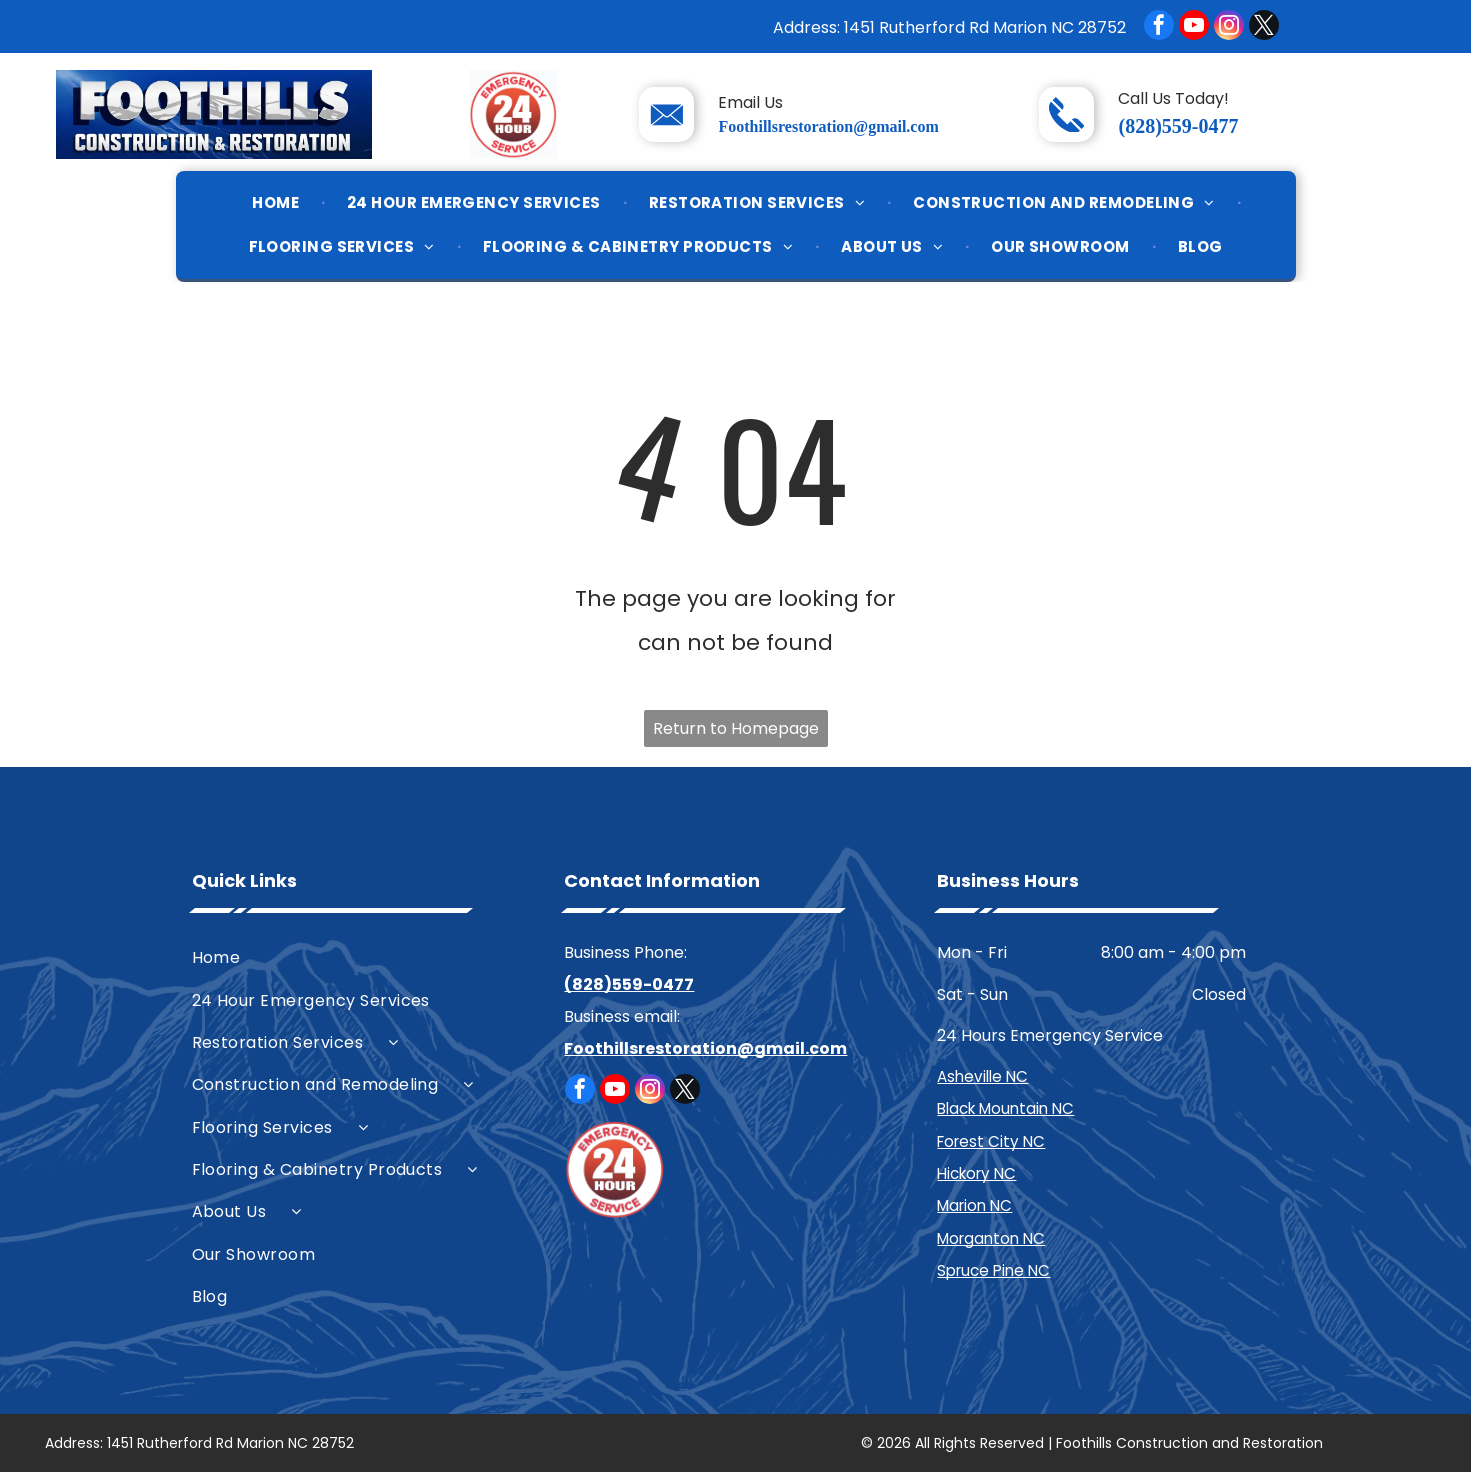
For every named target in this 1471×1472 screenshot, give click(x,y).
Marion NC (974, 1205)
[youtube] (1194, 27)
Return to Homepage (736, 728)
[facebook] (1159, 27)
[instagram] (1229, 27)
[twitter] (1264, 27)
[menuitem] (277, 203)
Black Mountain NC (1005, 1108)
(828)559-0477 (1178, 126)
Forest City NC (991, 1141)
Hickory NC (976, 1173)
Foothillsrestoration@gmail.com (828, 126)
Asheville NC (982, 1076)
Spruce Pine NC (993, 1270)
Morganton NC (991, 1238)
